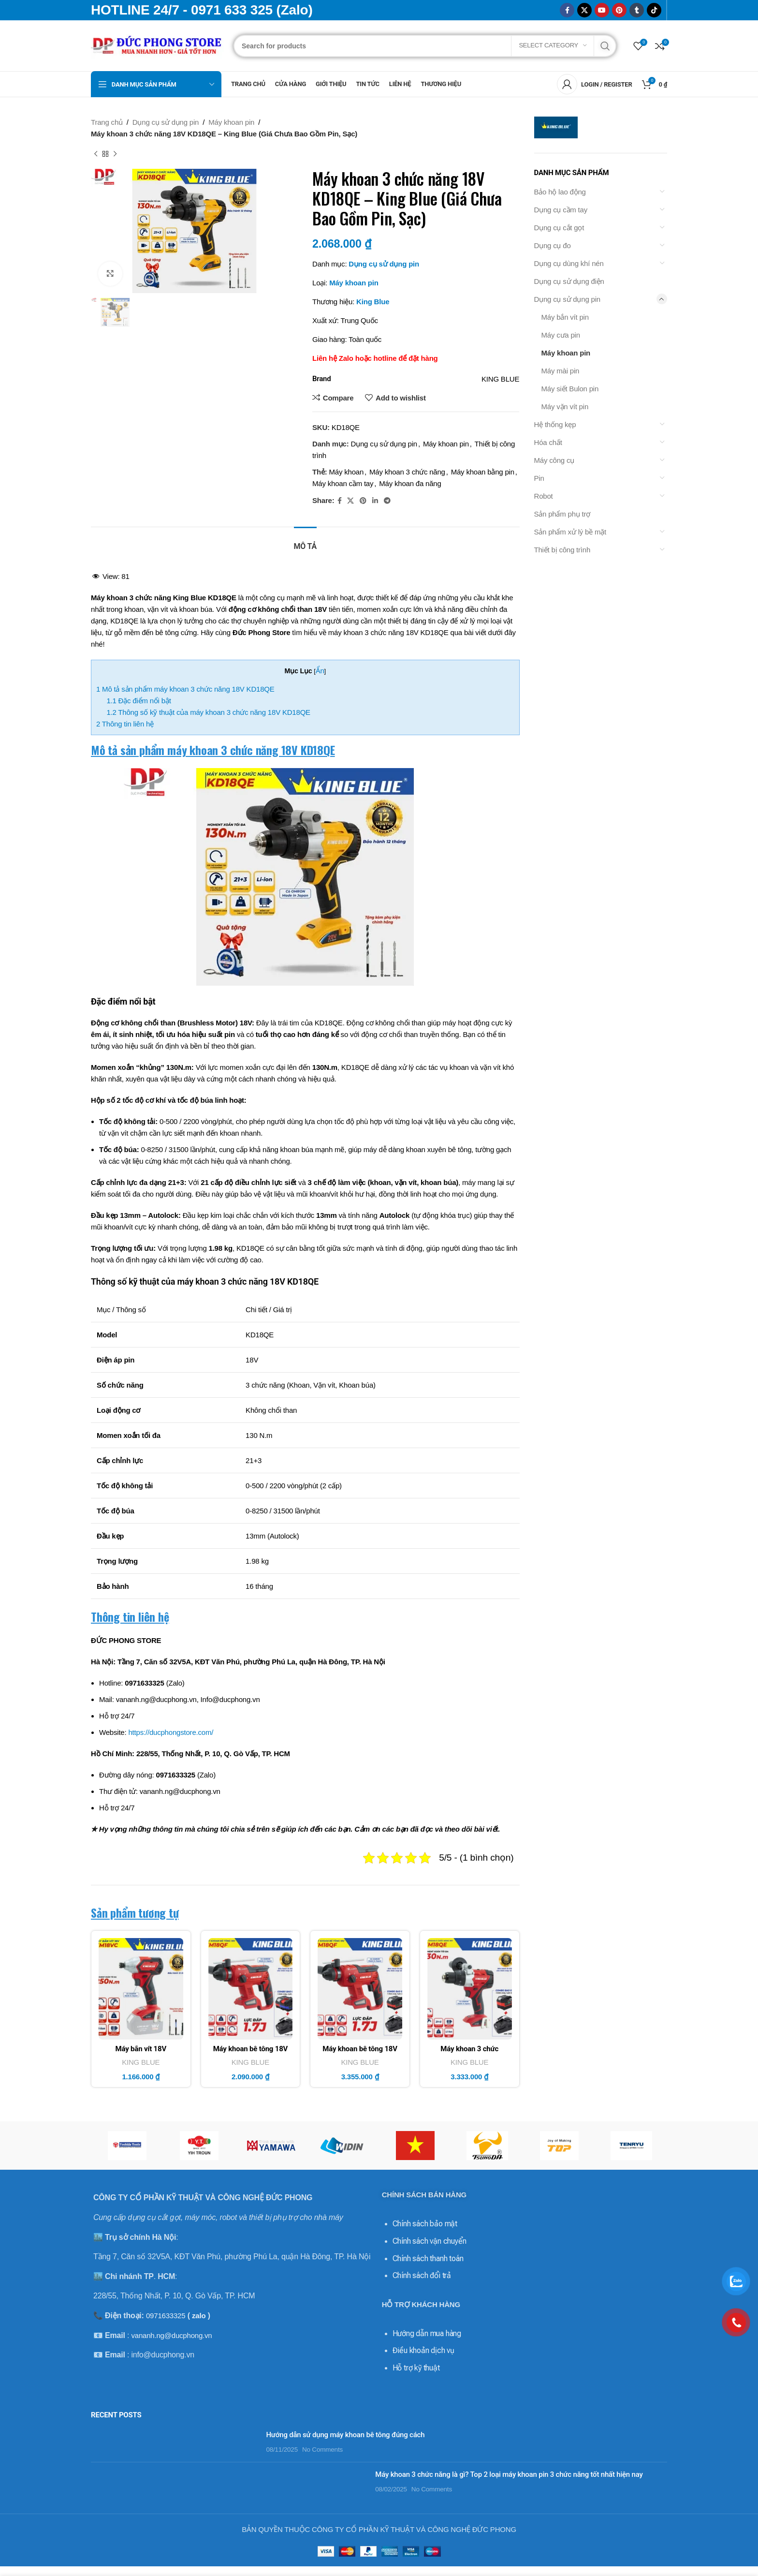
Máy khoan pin (231, 122)
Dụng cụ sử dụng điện (569, 281)
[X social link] (584, 10)
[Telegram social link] (387, 500)
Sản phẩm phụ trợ (562, 514)
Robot (543, 496)
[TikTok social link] (654, 10)
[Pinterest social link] (619, 10)
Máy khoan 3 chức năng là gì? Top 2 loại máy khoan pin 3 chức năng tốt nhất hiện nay (260, 2474)
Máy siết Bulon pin (570, 389)
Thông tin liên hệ (125, 724)
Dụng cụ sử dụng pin (165, 122)
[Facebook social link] (567, 10)
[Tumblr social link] (636, 10)
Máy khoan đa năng (410, 483)
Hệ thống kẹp (555, 424)
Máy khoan (346, 472)
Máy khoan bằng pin (482, 472)
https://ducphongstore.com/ (170, 1732)
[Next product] (115, 154)
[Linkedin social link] (375, 500)
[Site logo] (157, 45)
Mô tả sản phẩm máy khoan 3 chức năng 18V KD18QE (185, 689)
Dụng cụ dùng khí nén (569, 263)
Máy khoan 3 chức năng (407, 472)
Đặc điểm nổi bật (138, 700)
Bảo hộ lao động (560, 192)
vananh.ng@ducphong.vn (171, 2330)
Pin (539, 478)
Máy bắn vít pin (565, 317)
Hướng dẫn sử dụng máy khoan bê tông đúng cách (206, 2430)
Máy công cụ (554, 460)
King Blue (372, 301)
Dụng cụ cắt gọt (559, 227)
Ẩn (320, 670)
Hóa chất (548, 442)
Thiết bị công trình (562, 550)
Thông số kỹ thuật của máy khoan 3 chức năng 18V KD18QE (208, 712)
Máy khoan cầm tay (342, 483)
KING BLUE (141, 2062)
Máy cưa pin (560, 335)
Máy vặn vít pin (565, 406)
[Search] (424, 46)
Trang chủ (107, 122)
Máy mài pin (560, 371)
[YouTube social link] (602, 10)
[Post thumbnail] (105, 2439)
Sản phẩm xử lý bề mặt (570, 532)
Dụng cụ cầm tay (561, 210)
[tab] (305, 541)
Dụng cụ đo (552, 245)
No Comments (183, 2444)
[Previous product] (96, 154)
